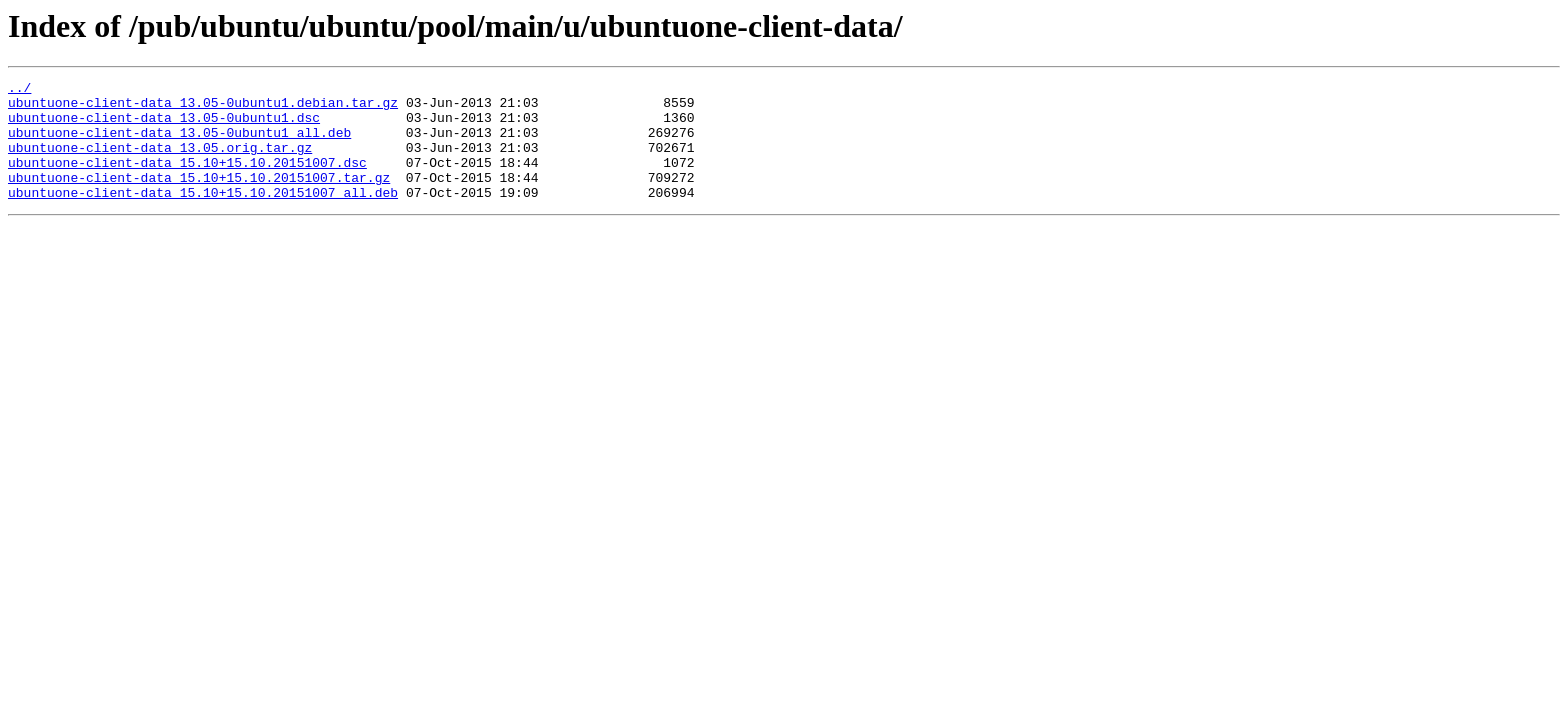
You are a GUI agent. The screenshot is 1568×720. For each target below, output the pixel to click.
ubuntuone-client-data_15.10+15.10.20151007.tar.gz (199, 198)
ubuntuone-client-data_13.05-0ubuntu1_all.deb (179, 144)
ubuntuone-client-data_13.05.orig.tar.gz (160, 162)
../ (19, 90)
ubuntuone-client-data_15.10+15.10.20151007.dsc (187, 180)
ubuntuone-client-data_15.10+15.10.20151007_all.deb (203, 216)
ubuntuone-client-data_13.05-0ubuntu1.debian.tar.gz (203, 108)
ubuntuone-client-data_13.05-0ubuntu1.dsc (164, 126)
